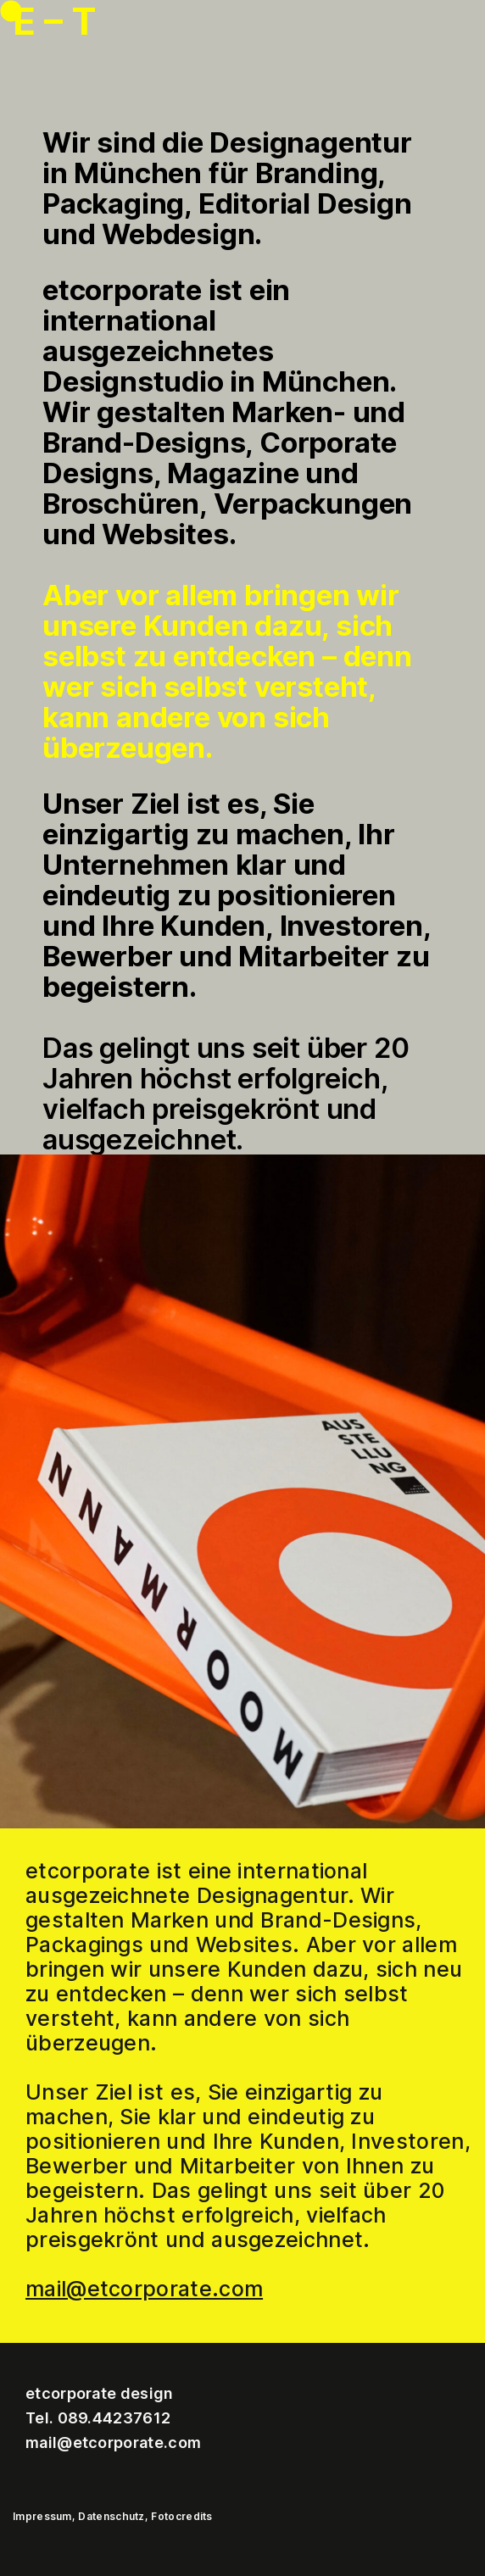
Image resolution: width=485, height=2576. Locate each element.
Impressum (42, 2516)
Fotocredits (181, 2516)
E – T (55, 21)
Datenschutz (111, 2516)
